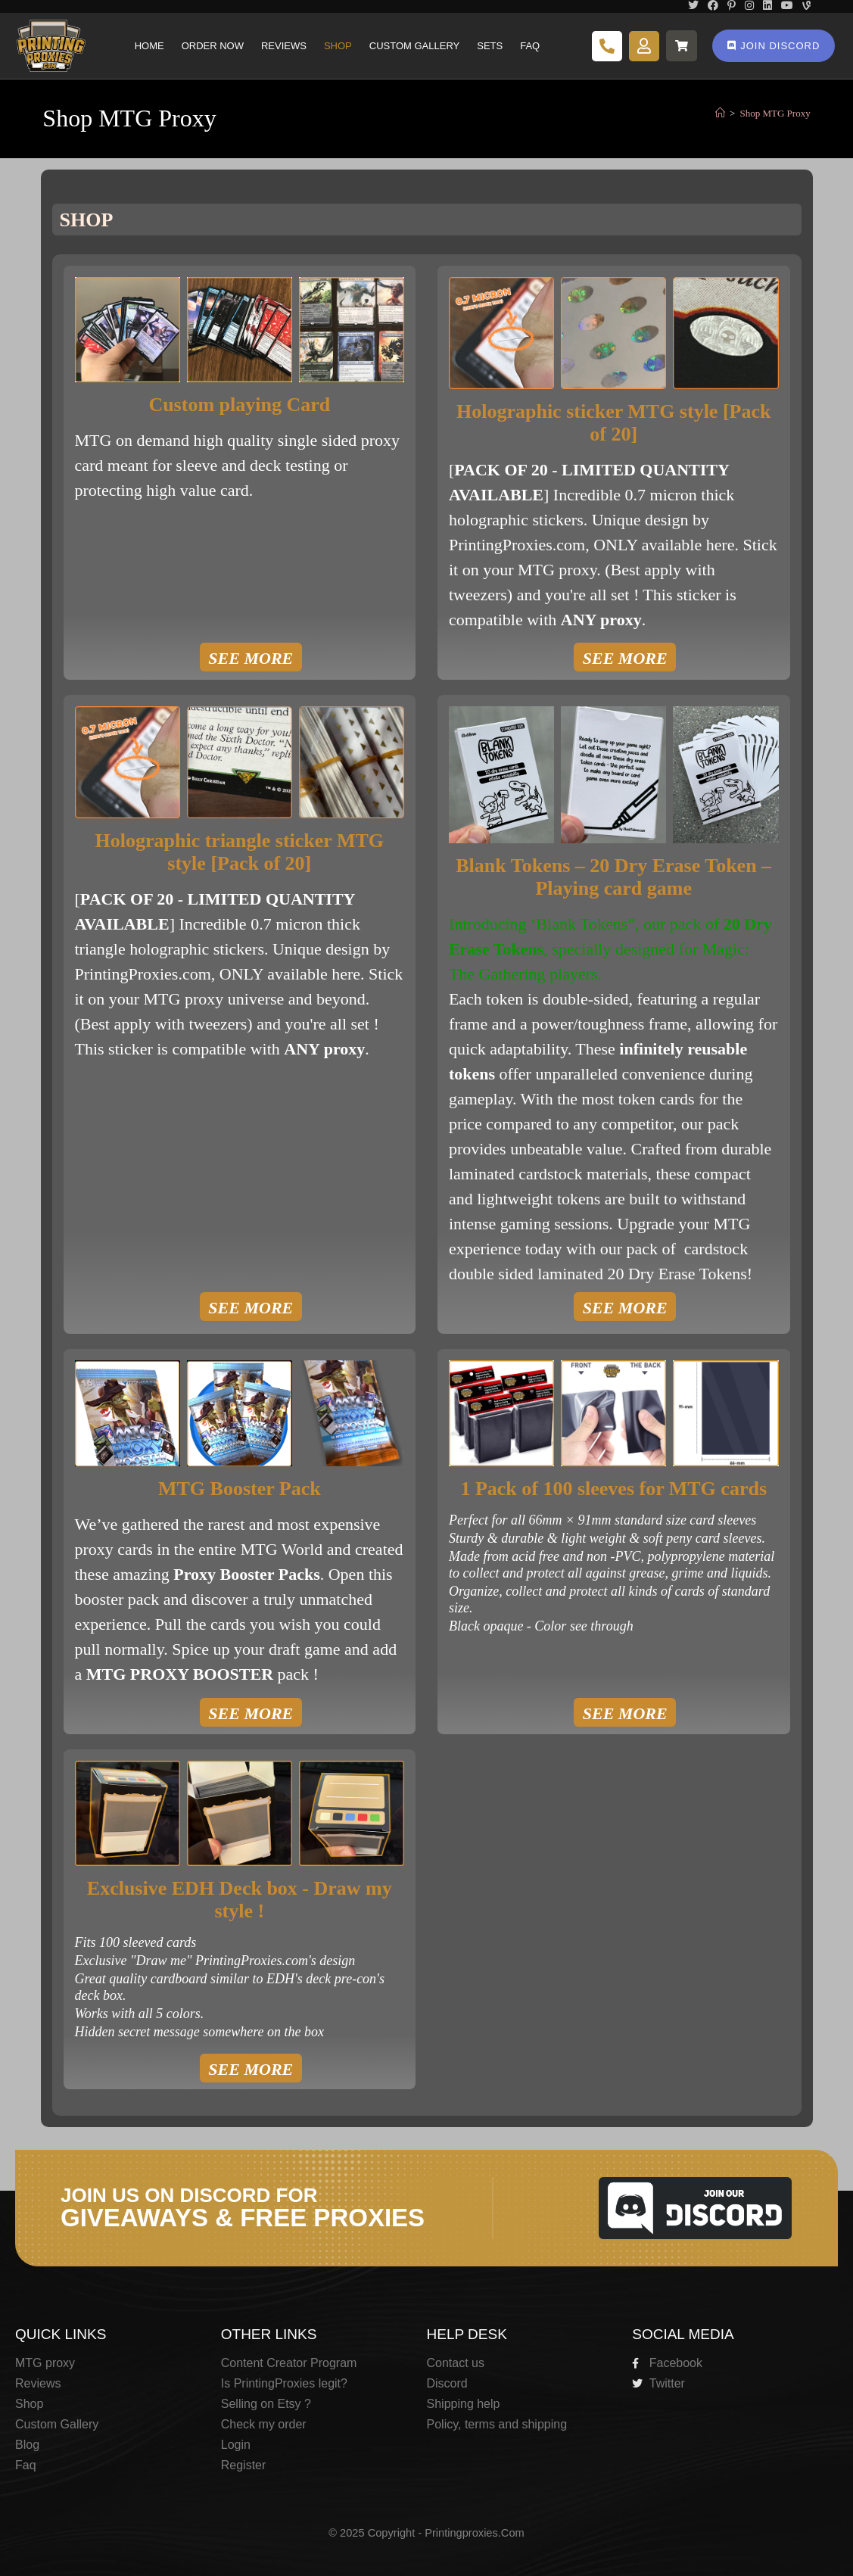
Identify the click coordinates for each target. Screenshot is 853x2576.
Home (149, 45)
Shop (338, 45)
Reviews (284, 45)
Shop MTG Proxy (774, 113)
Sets (490, 45)
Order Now (213, 45)
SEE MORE (250, 658)
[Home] (720, 113)
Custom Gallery (414, 45)
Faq (530, 45)
